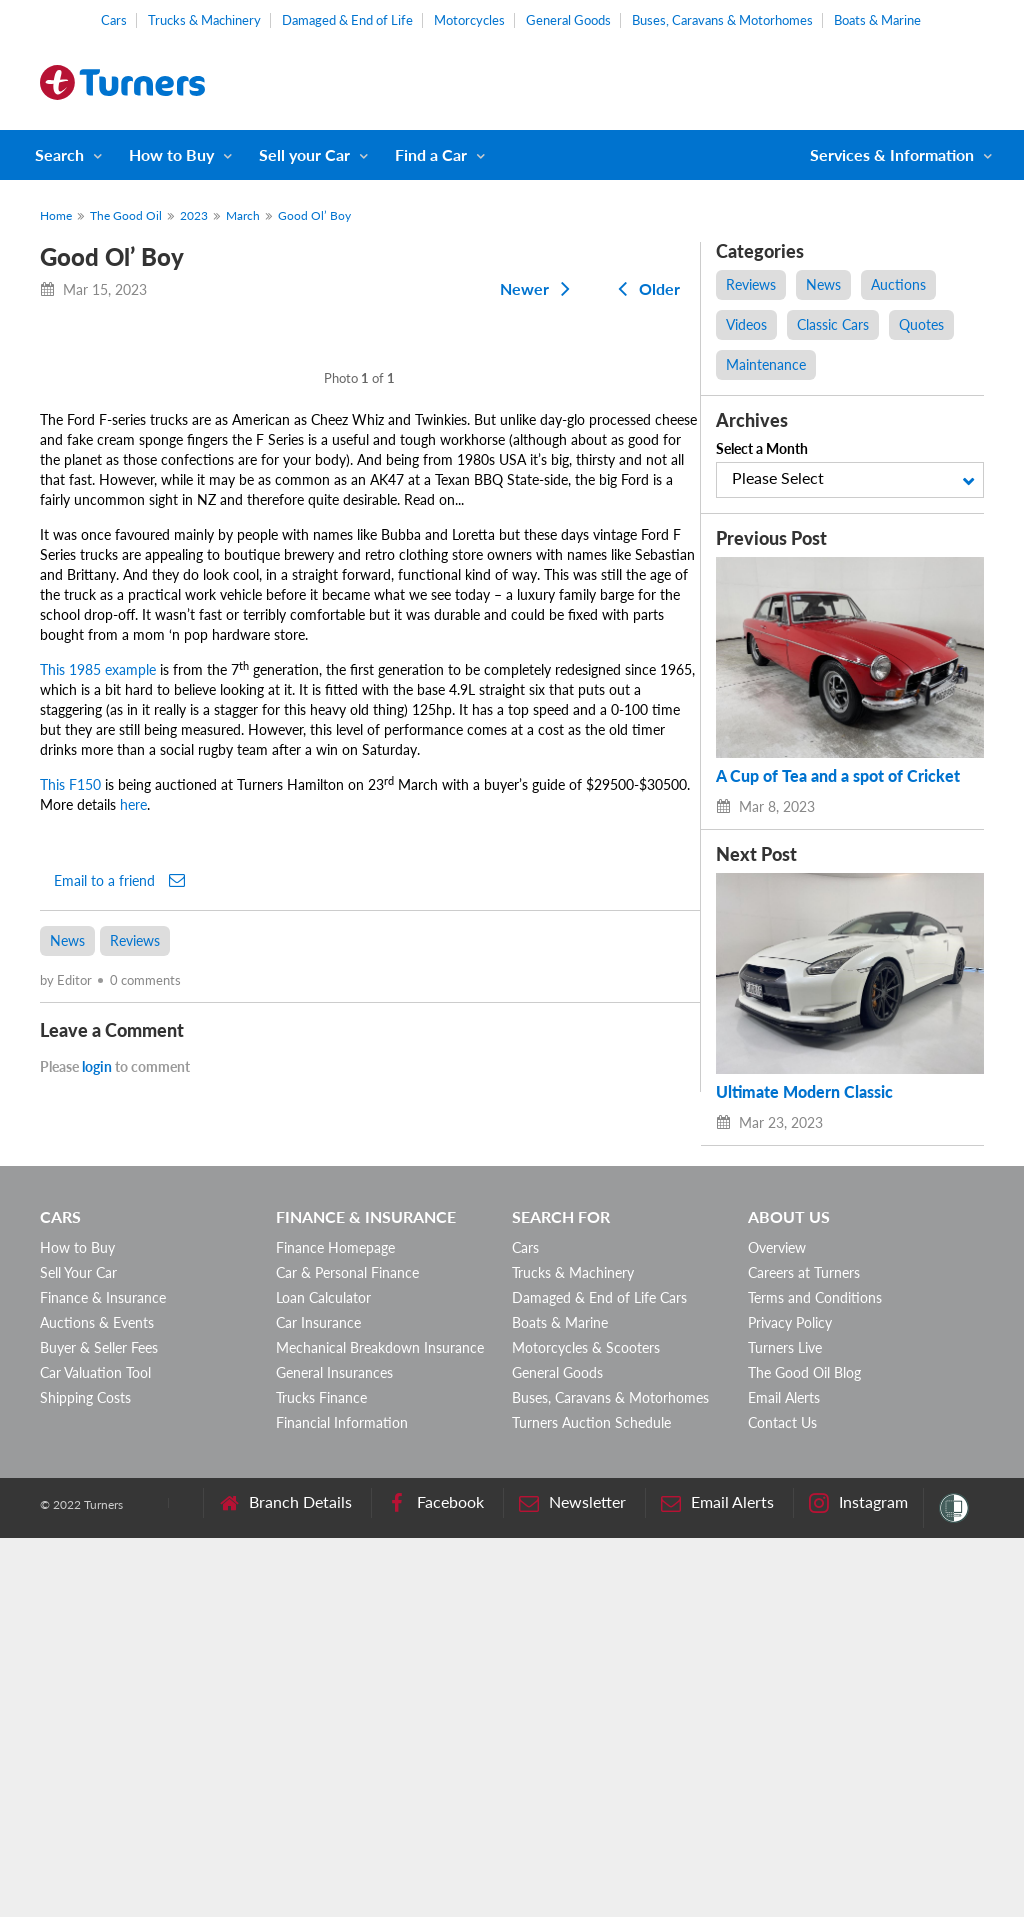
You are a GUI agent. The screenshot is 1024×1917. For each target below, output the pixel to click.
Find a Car (431, 154)
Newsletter (572, 1881)
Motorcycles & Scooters (586, 1726)
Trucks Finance (321, 1776)
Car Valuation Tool (95, 1751)
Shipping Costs (85, 1776)
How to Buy (171, 154)
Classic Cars (833, 324)
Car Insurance (318, 1701)
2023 (194, 215)
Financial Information (342, 1801)
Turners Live (785, 1726)
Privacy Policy (790, 1701)
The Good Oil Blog (804, 1751)
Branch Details (285, 1881)
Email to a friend (119, 1313)
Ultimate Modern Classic (804, 1092)
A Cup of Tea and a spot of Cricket (838, 776)
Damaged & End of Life (347, 20)
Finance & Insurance (103, 1676)
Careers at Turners (804, 1651)
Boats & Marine (877, 20)
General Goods (568, 20)
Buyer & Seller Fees (99, 1726)
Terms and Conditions (815, 1676)
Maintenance (766, 364)
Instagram (858, 1881)
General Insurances (334, 1751)
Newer (539, 288)
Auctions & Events (97, 1701)
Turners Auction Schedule (591, 1801)
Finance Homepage (335, 1626)
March (243, 215)
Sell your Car (304, 154)
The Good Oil (126, 215)
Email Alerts (784, 1776)
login (97, 1499)
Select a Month (762, 448)
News (67, 1373)
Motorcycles (469, 20)
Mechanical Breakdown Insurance (380, 1726)
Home (56, 215)
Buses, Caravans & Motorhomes (722, 20)
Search (59, 154)
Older (645, 288)
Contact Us (782, 1801)
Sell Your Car (78, 1651)
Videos (746, 324)
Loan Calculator (323, 1676)
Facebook (435, 1881)
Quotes (921, 324)
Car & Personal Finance (347, 1651)
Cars (114, 20)
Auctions (898, 284)
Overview (777, 1626)
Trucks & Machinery (204, 20)
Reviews (135, 1373)
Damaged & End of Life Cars (599, 1676)
